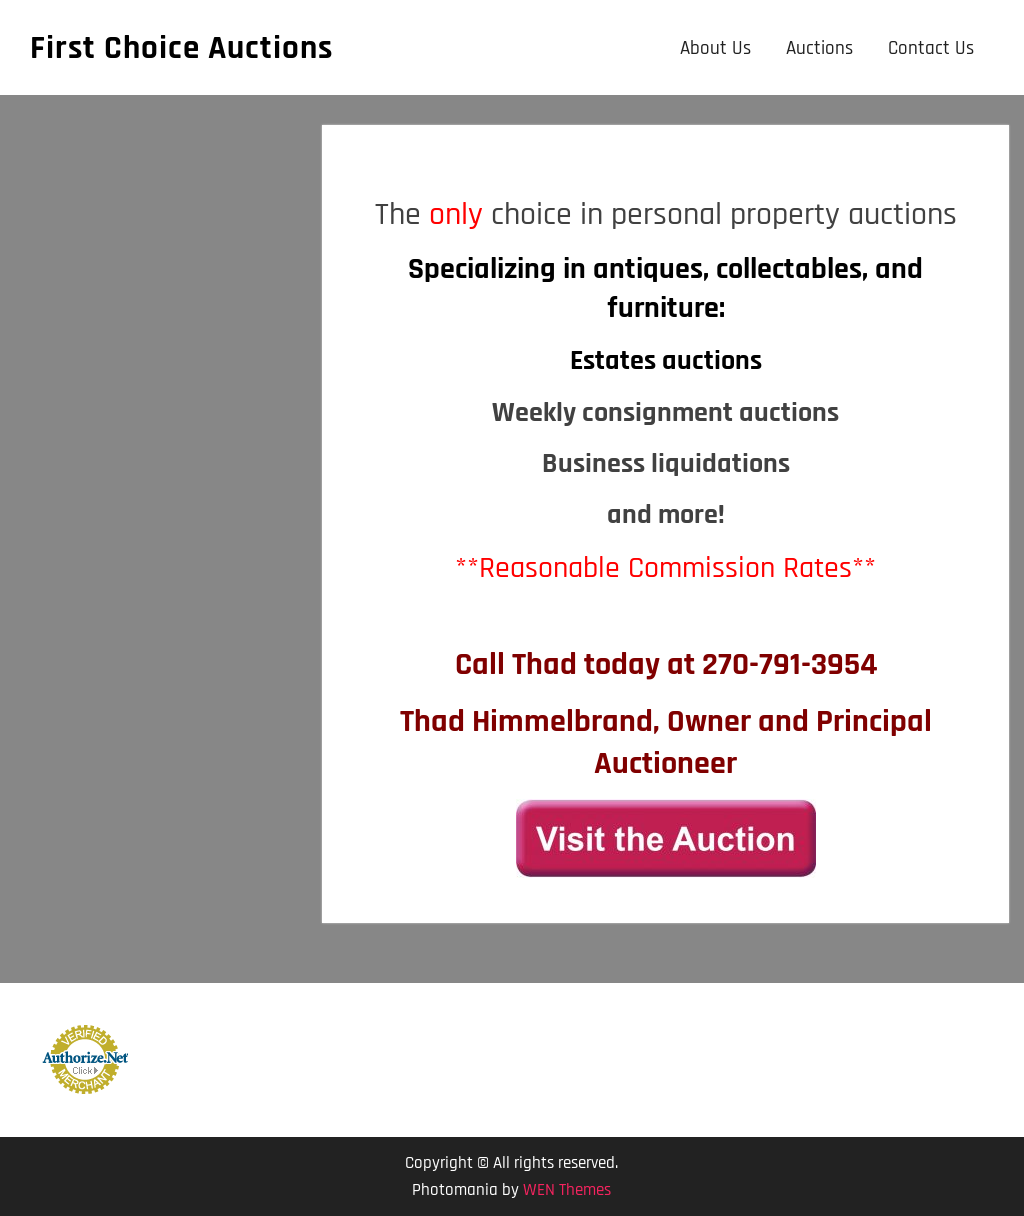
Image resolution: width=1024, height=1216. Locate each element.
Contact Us (931, 48)
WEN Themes (567, 1190)
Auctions (819, 48)
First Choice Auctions (181, 48)
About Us (715, 48)
